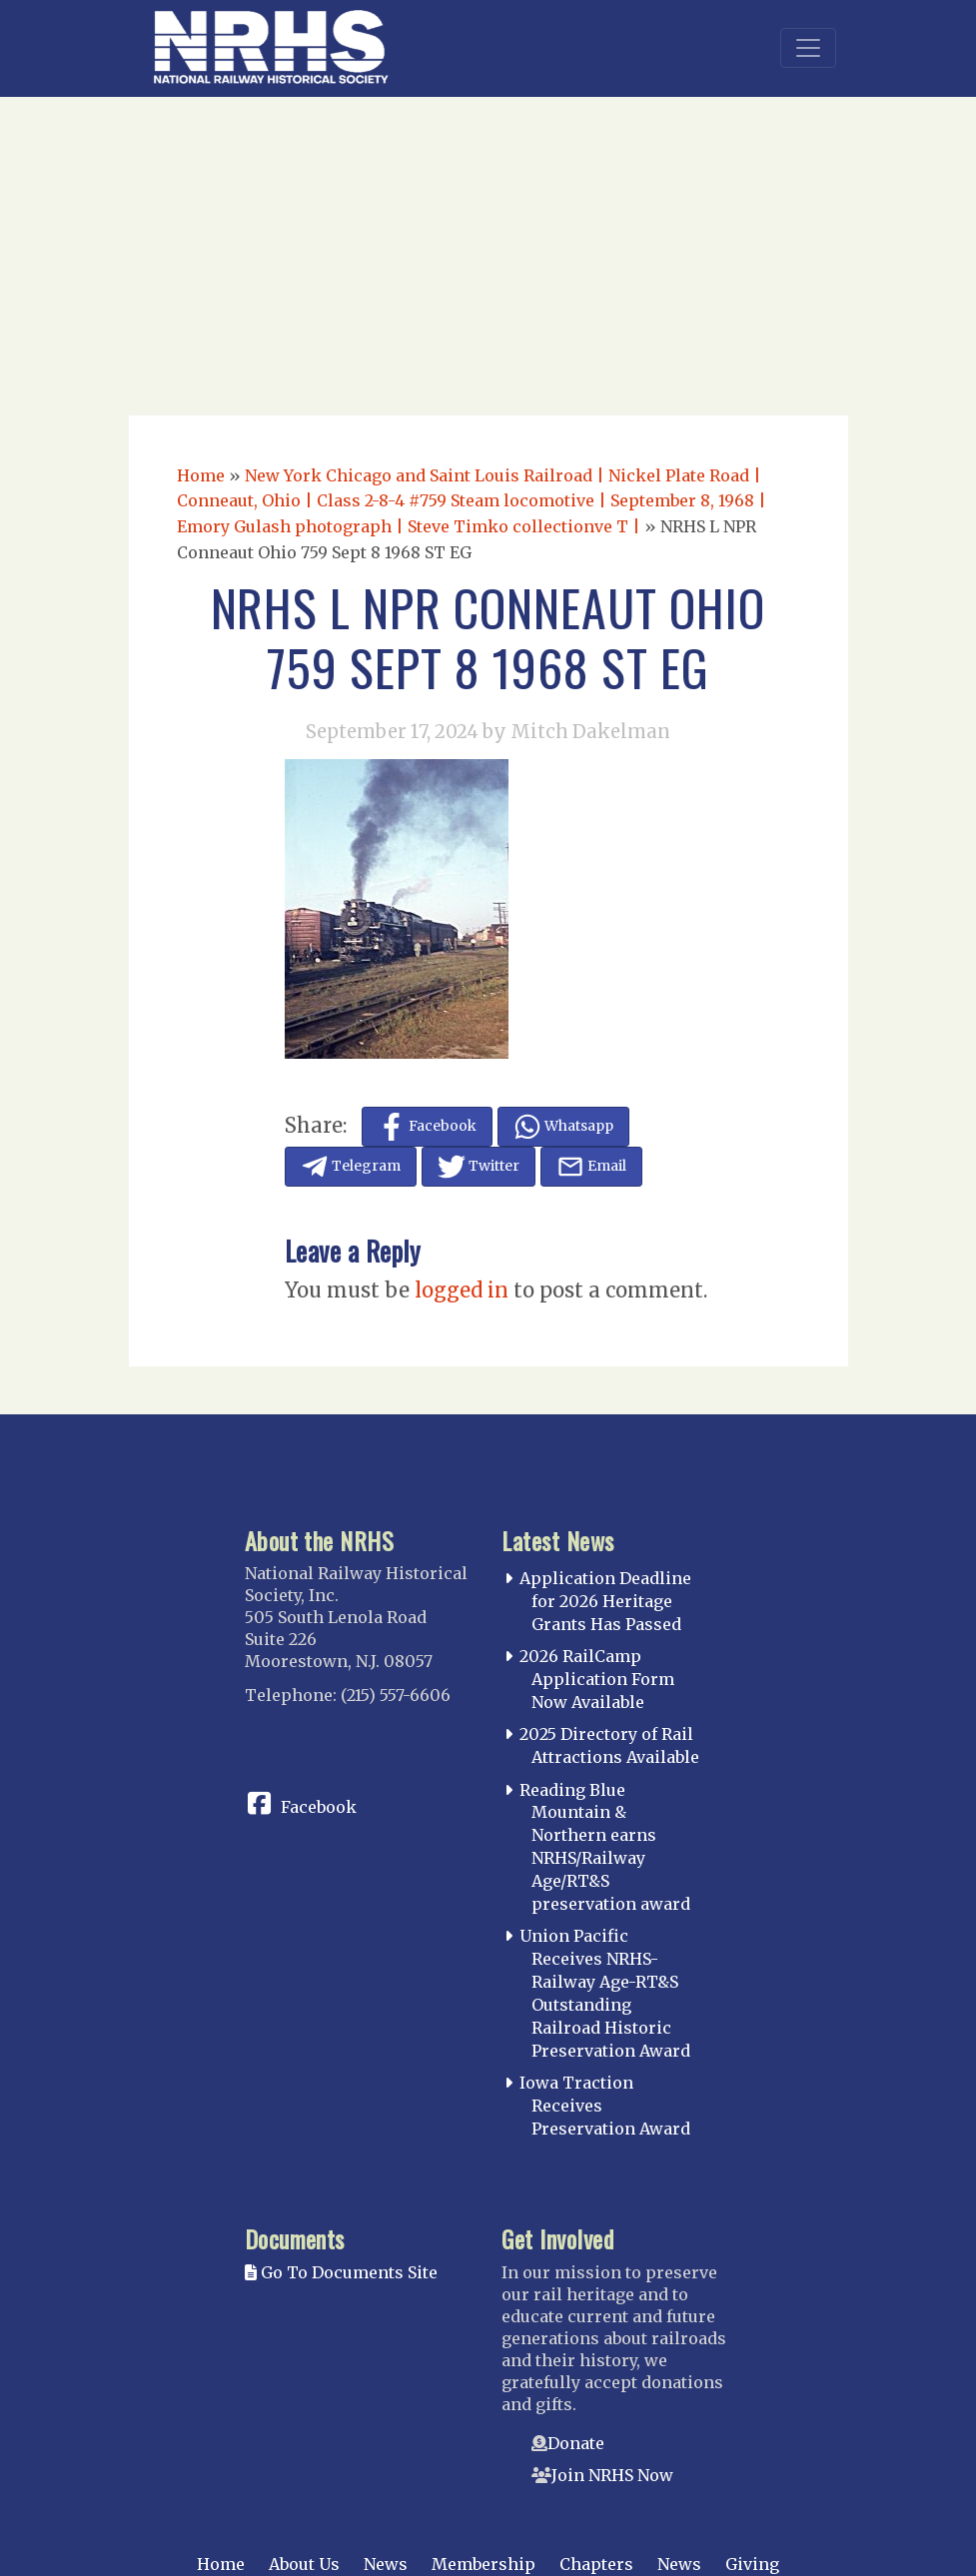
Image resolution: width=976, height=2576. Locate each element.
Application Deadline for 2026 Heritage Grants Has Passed (605, 1601)
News (386, 2564)
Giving (752, 2564)
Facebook (319, 1807)
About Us (304, 2564)
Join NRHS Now (612, 2475)
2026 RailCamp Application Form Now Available (596, 1679)
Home (201, 475)
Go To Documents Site (341, 2272)
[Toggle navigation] (808, 48)
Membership (483, 2564)
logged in (461, 1290)
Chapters (596, 2564)
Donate (575, 2443)
